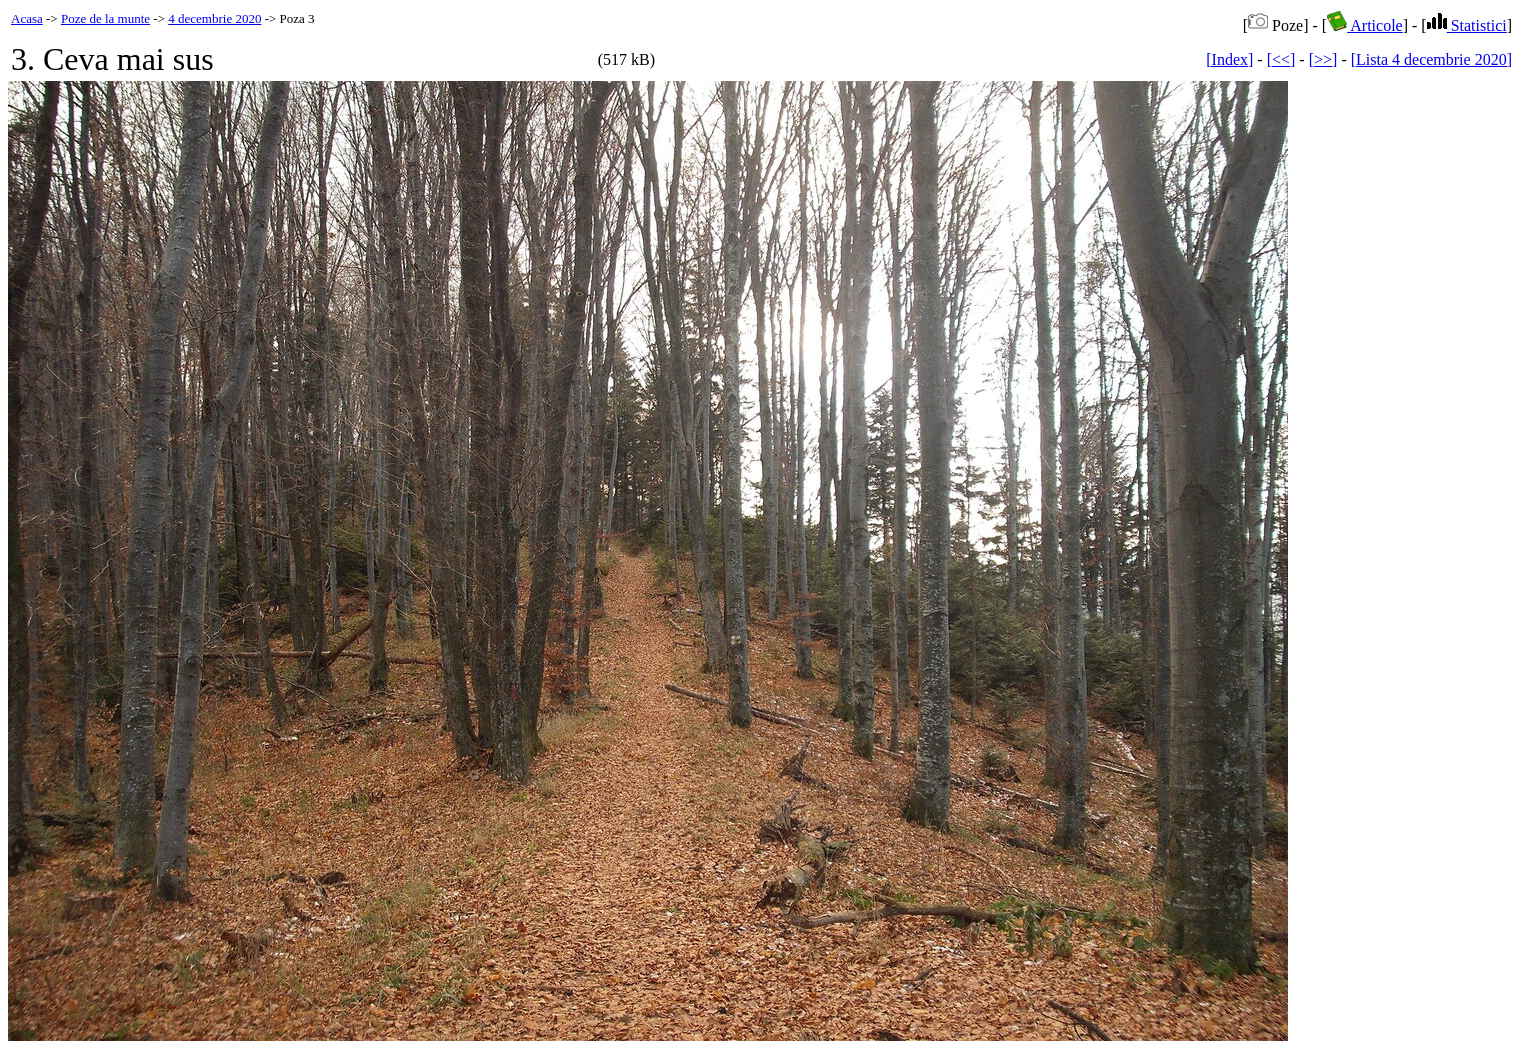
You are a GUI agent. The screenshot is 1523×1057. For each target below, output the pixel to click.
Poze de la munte (105, 18)
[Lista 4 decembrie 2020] (1431, 59)
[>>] (1323, 59)
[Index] (1229, 59)
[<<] (1281, 59)
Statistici (1467, 25)
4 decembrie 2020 (214, 18)
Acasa (27, 18)
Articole (1365, 25)
